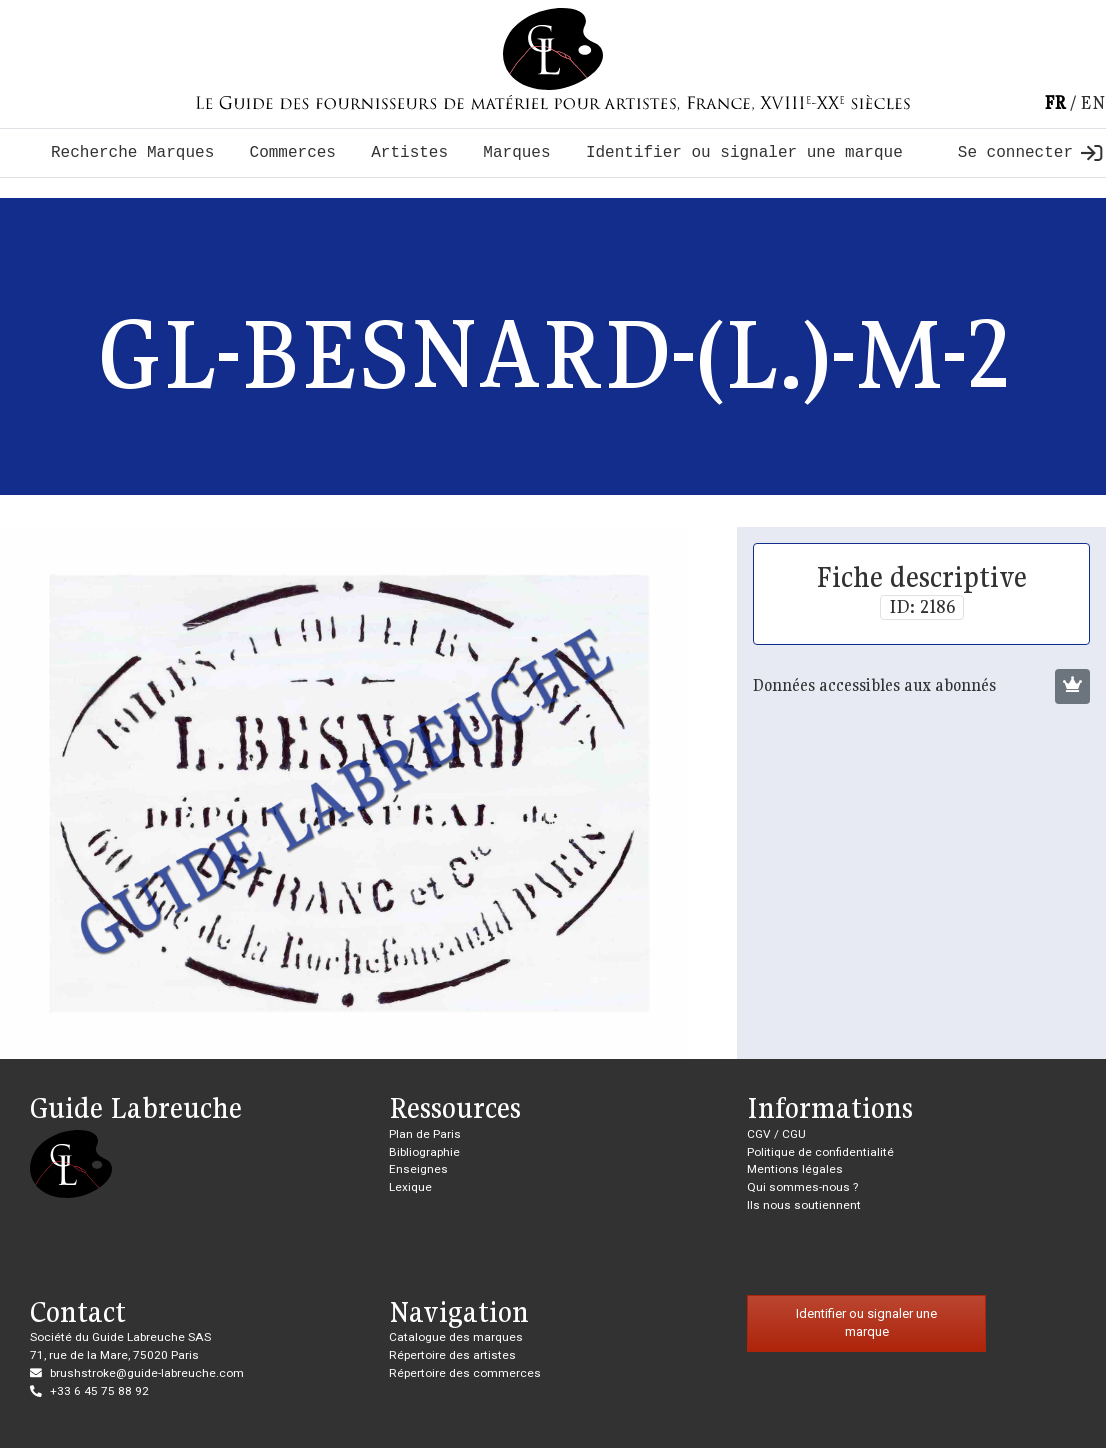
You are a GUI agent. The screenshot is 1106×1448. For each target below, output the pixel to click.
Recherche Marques (132, 153)
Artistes (409, 153)
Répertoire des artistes (452, 1355)
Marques (516, 153)
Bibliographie (424, 1152)
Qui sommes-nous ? (802, 1187)
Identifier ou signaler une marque (744, 153)
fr (1055, 102)
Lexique (410, 1187)
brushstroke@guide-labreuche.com (147, 1373)
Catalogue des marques (456, 1337)
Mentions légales (795, 1169)
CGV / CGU (776, 1134)
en (1093, 102)
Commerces (293, 153)
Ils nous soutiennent (804, 1205)
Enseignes (418, 1169)
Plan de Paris (425, 1134)
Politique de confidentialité (820, 1152)
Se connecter (1030, 153)
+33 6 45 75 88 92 (99, 1391)
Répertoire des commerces (465, 1373)
